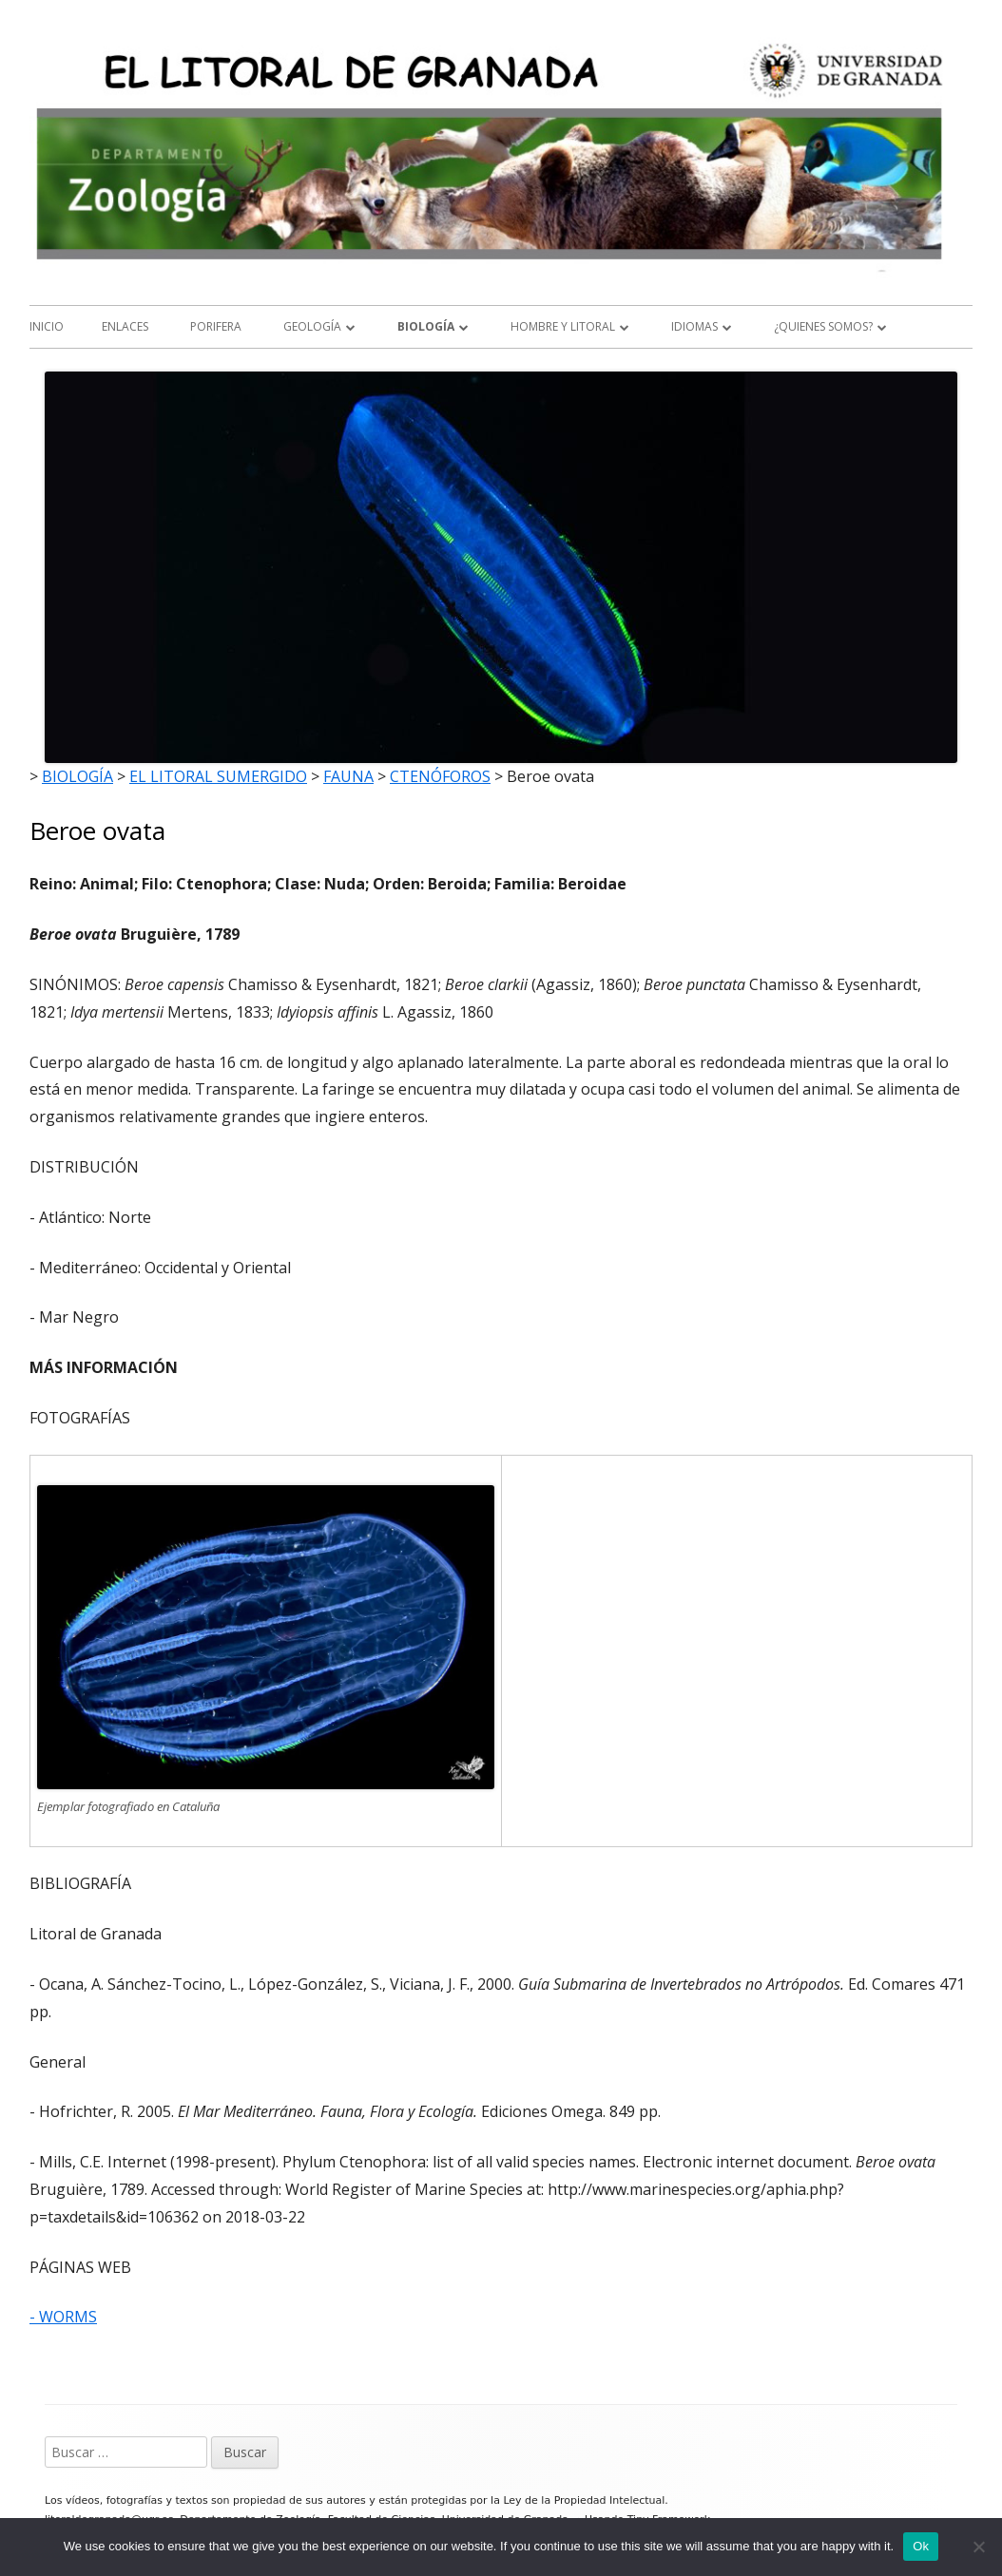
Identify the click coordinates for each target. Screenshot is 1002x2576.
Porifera (215, 326)
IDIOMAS (694, 326)
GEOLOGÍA (312, 326)
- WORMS (63, 2316)
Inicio (46, 326)
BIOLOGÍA (425, 326)
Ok (921, 2546)
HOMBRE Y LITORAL (563, 326)
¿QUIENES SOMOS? (823, 326)
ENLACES (125, 326)
